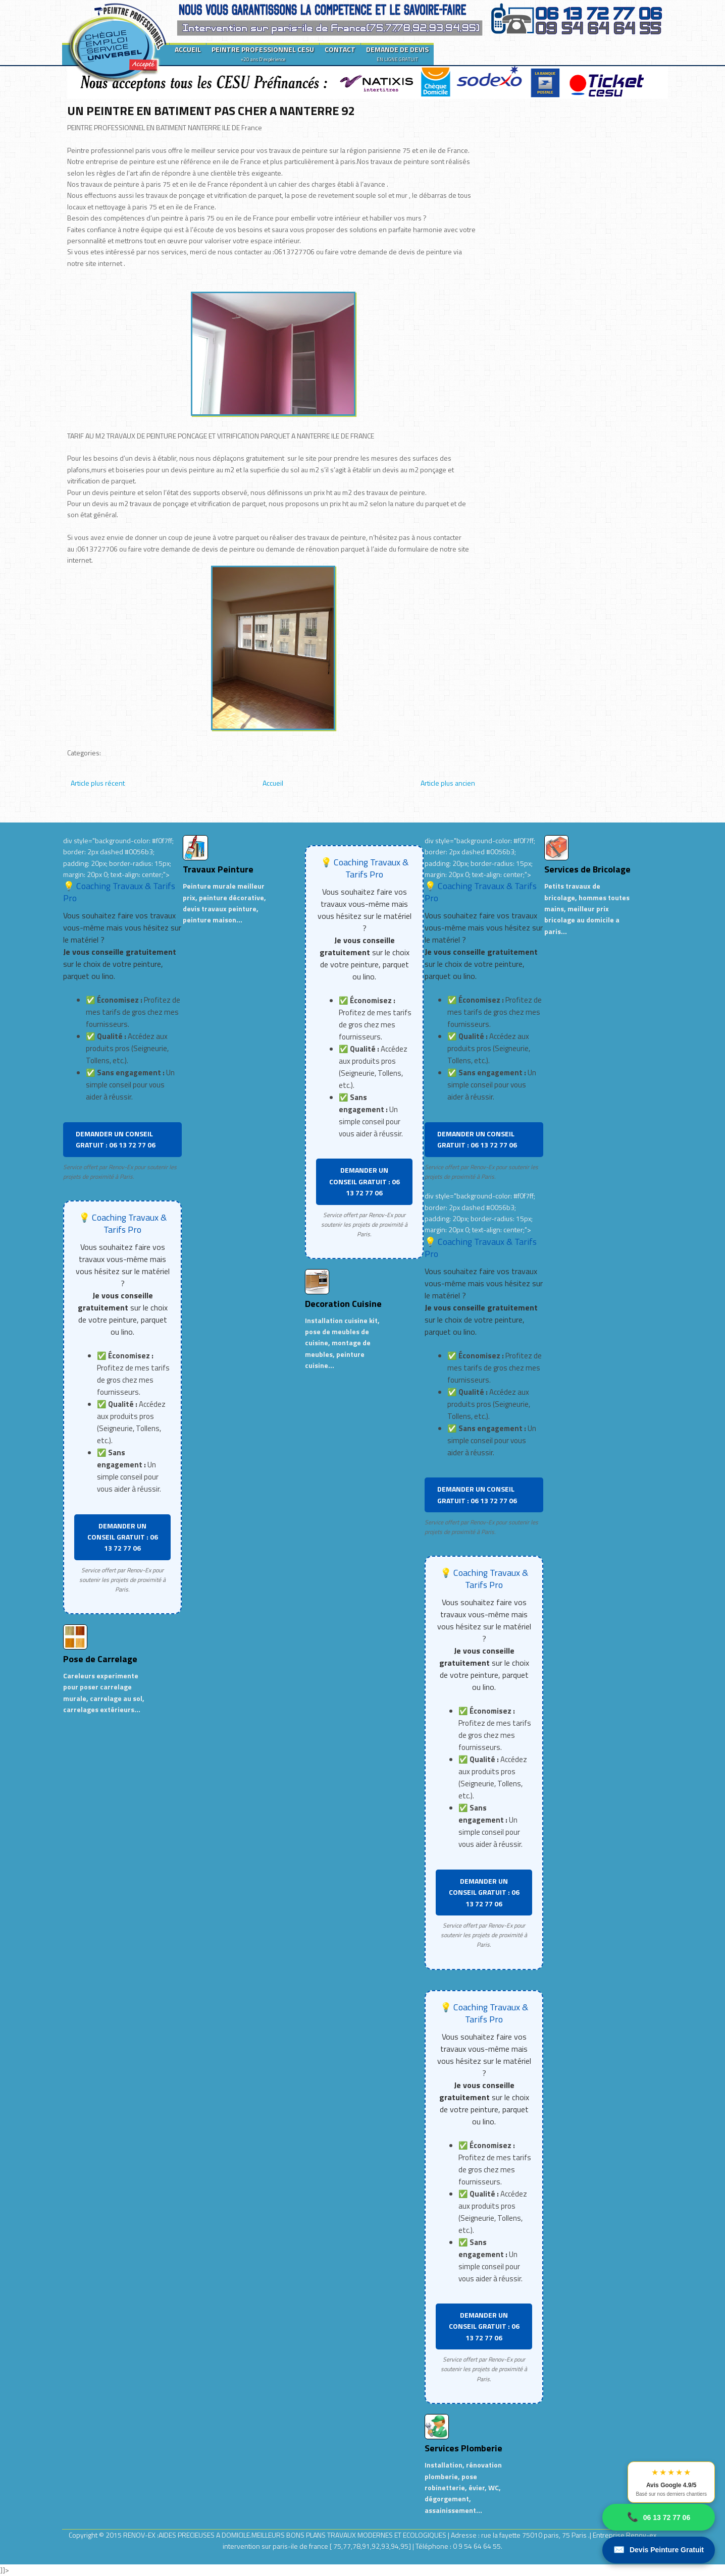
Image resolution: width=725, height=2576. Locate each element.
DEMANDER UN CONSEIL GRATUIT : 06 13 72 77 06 (116, 1139)
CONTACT (340, 49)
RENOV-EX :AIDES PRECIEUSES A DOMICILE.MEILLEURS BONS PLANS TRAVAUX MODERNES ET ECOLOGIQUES (285, 2535)
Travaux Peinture (218, 869)
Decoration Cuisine (343, 1303)
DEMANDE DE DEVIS (397, 53)
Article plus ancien (448, 783)
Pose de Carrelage (100, 1659)
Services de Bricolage (587, 869)
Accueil (273, 783)
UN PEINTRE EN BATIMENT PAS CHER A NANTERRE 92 (210, 110)
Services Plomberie (463, 2448)
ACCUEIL (188, 49)
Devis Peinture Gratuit (658, 2550)
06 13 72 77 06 (658, 2517)
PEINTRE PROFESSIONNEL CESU (263, 53)
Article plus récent (98, 783)
